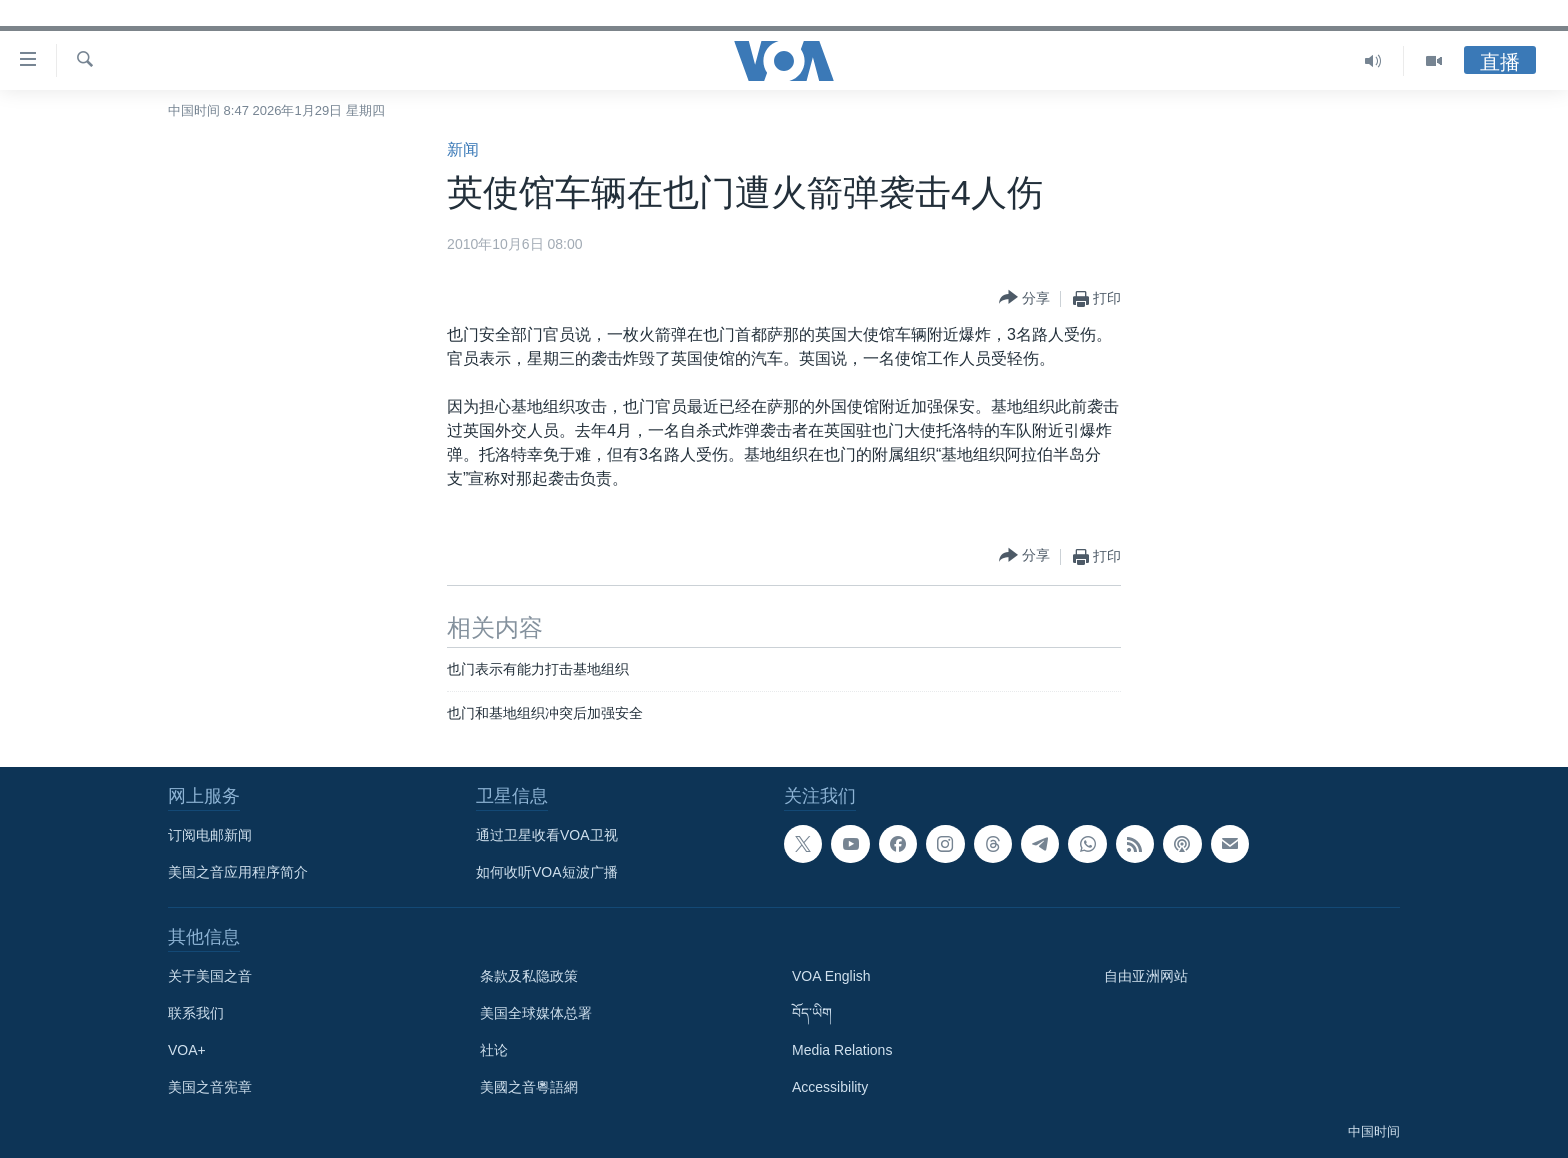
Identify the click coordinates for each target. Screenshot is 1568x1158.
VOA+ (187, 1050)
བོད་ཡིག (812, 1013)
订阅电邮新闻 (210, 835)
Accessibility (830, 1087)
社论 (494, 1050)
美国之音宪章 (210, 1087)
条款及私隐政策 (529, 976)
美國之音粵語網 (529, 1087)
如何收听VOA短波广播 (547, 872)
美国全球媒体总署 (536, 1013)
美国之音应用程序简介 (238, 872)
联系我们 (196, 1013)
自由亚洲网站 (1146, 976)
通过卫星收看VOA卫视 (547, 835)
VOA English (831, 976)
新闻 (463, 149)
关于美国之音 (210, 976)
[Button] (1024, 298)
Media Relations (842, 1050)
